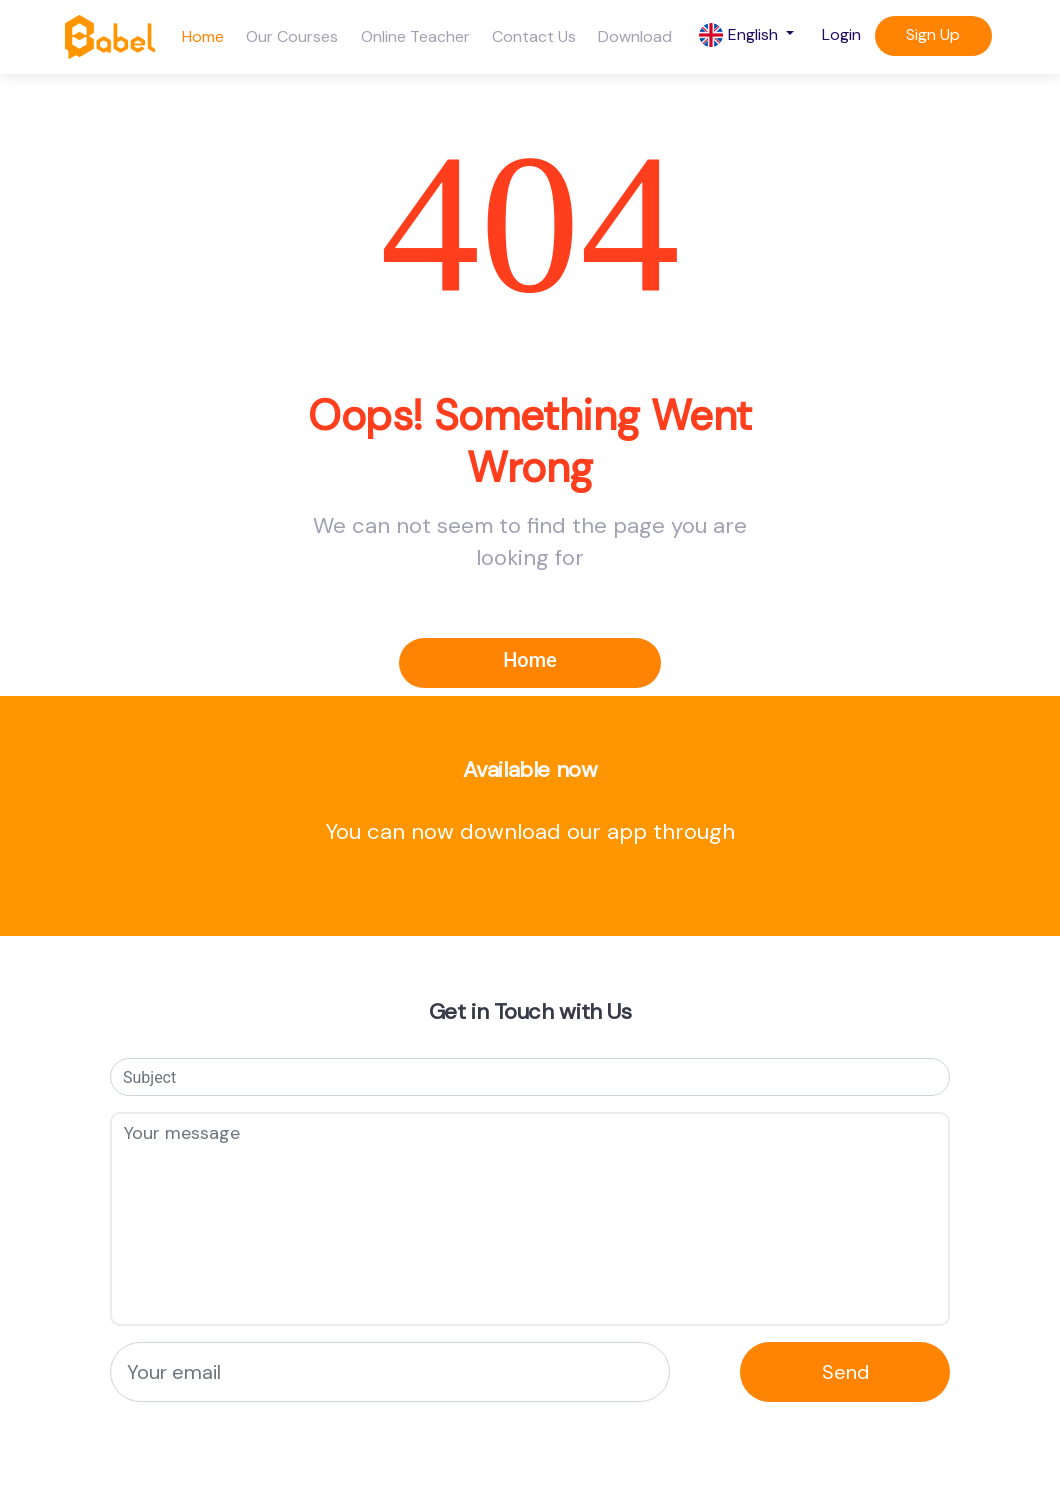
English (740, 35)
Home (203, 36)
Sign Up (933, 34)
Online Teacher (415, 36)
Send (845, 1372)
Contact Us (534, 36)
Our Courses (292, 36)
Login (841, 34)
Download (635, 36)
